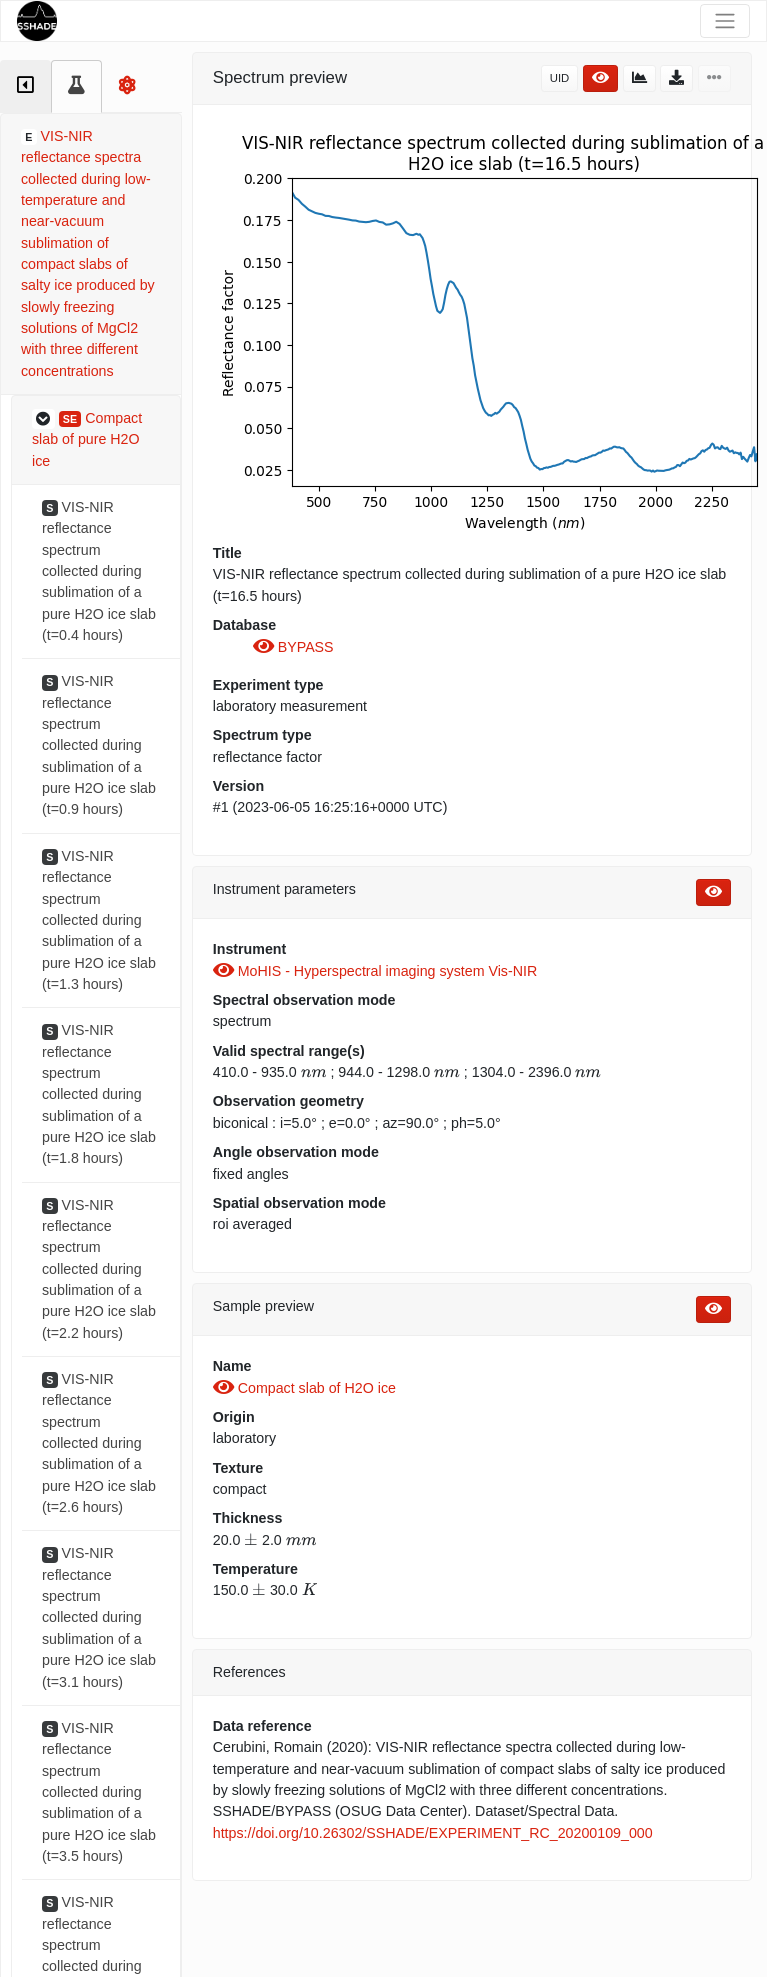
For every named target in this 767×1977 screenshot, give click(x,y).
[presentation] (314, 1072)
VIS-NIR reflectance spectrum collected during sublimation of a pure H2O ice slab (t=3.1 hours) (99, 1617)
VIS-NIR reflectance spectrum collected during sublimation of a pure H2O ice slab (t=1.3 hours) (99, 920)
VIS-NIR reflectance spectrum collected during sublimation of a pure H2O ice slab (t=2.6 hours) (99, 1443)
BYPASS (293, 647)
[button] (96, 440)
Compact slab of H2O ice (304, 1388)
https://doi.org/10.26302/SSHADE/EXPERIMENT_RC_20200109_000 (433, 1833)
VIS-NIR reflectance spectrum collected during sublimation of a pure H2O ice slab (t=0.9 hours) (99, 745)
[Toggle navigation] (725, 21)
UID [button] (560, 78)
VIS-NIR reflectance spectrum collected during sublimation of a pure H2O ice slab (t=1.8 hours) (99, 1094)
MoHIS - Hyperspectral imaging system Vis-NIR (375, 971)
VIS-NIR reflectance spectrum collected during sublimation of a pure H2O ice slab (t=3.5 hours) (99, 1792)
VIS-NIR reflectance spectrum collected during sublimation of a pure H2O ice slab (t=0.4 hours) (99, 571)
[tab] (25, 86)
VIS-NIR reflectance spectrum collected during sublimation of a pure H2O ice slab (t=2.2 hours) (99, 1269)
